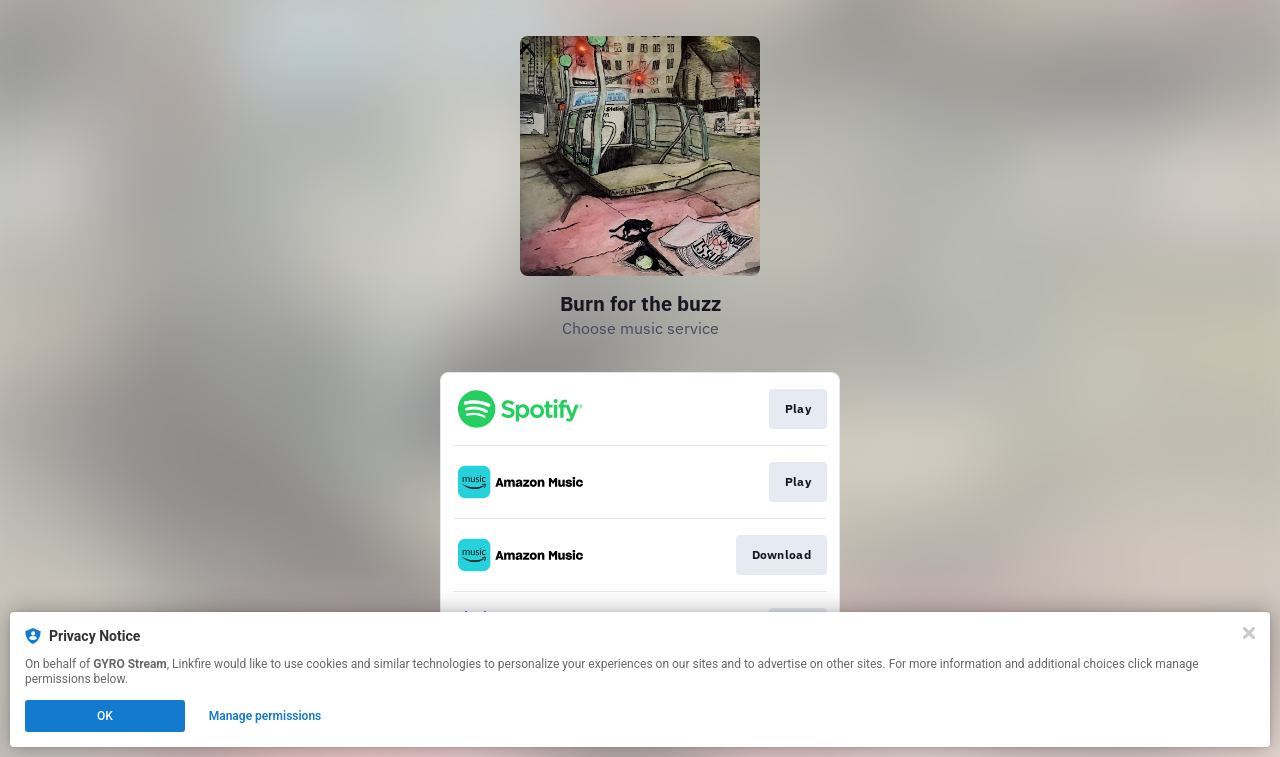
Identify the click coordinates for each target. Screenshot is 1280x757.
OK (105, 716)
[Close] (1249, 633)
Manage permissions (265, 716)
